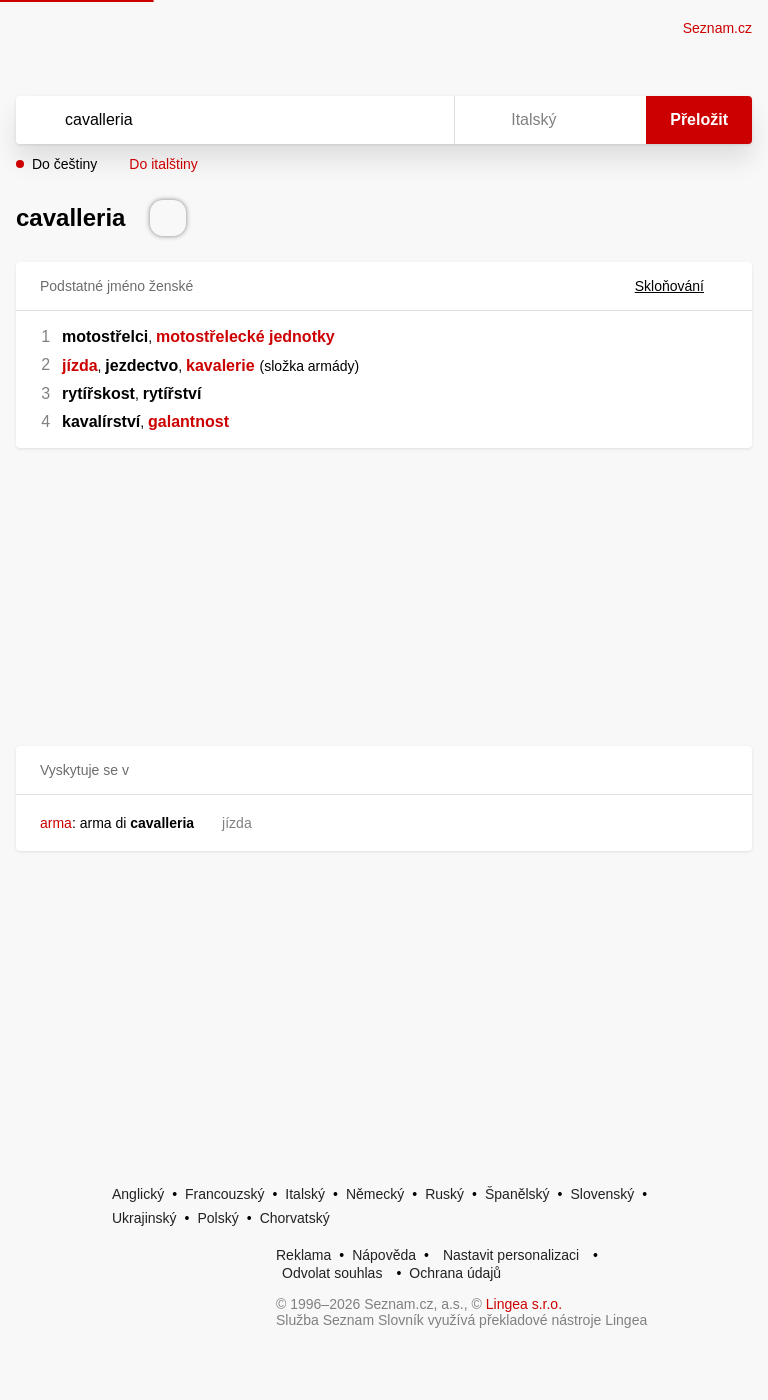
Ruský (444, 1194)
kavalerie (220, 365)
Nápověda (384, 1255)
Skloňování (681, 286)
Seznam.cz (717, 28)
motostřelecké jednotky (245, 336)
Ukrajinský (144, 1218)
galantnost (188, 421)
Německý (375, 1194)
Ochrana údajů (455, 1273)
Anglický (138, 1194)
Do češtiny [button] (64, 164)
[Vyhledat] (209, 120)
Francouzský (224, 1194)
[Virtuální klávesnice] (420, 120)
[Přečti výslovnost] (168, 218)
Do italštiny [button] (163, 164)
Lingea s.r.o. (524, 1304)
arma (56, 823)
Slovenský (602, 1194)
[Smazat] (376, 120)
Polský (217, 1218)
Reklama (303, 1255)
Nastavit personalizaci (511, 1255)
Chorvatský (295, 1218)
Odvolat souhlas (332, 1273)
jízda (80, 365)
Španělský (517, 1194)
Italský (305, 1194)
